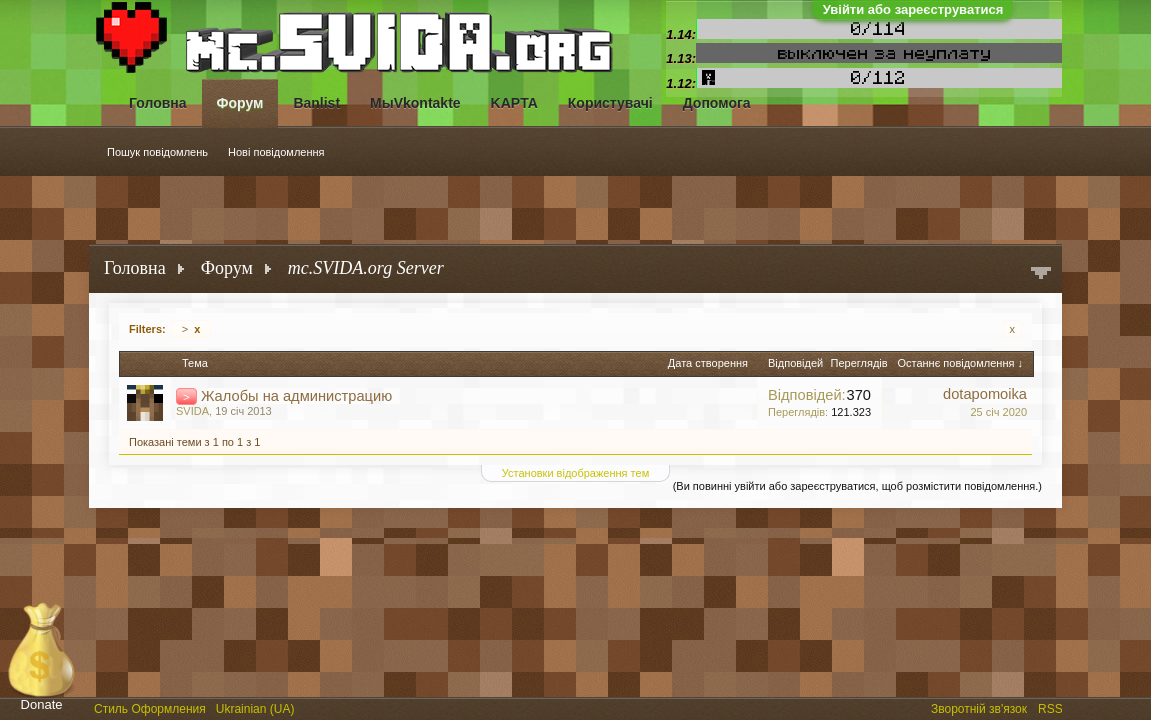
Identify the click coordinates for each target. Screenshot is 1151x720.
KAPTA (514, 103)
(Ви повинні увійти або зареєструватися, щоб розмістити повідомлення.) (857, 486)
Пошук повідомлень (157, 152)
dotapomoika (985, 394)
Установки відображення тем (575, 473)
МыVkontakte (415, 103)
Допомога (717, 103)
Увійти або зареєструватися (913, 9)
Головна (158, 103)
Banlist (316, 103)
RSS (1052, 707)
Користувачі (610, 103)
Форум (240, 103)
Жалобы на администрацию (296, 396)
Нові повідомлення (276, 152)
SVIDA (192, 411)
